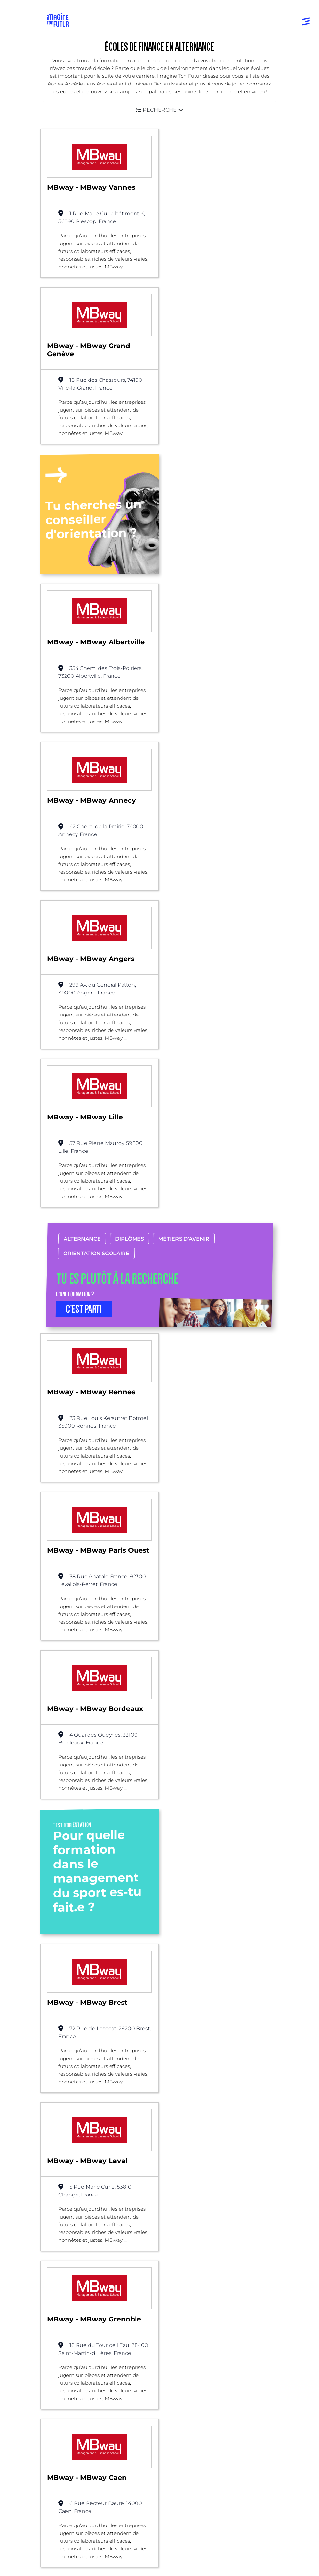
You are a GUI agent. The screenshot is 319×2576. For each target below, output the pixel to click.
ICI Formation (156, 2508)
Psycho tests (180, 2363)
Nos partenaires (71, 2454)
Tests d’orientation (186, 2350)
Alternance (82, 792)
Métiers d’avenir (183, 792)
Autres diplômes (69, 2414)
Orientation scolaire (96, 807)
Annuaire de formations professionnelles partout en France (108, 2519)
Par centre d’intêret (188, 2293)
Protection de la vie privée (76, 2553)
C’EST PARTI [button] (84, 862)
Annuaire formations (74, 2310)
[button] (159, 110)
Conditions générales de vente (81, 2564)
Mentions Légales (68, 2530)
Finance (146, 2203)
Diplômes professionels (77, 2402)
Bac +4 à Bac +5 (68, 2389)
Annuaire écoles (68, 2323)
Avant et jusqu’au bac (75, 2350)
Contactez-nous (71, 2467)
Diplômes (129, 792)
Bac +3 (116, 2203)
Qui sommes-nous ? (76, 2441)
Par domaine (180, 2280)
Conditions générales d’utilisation (83, 2542)
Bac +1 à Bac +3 (67, 2376)
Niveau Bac (63, 2363)
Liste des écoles (37, 2203)
